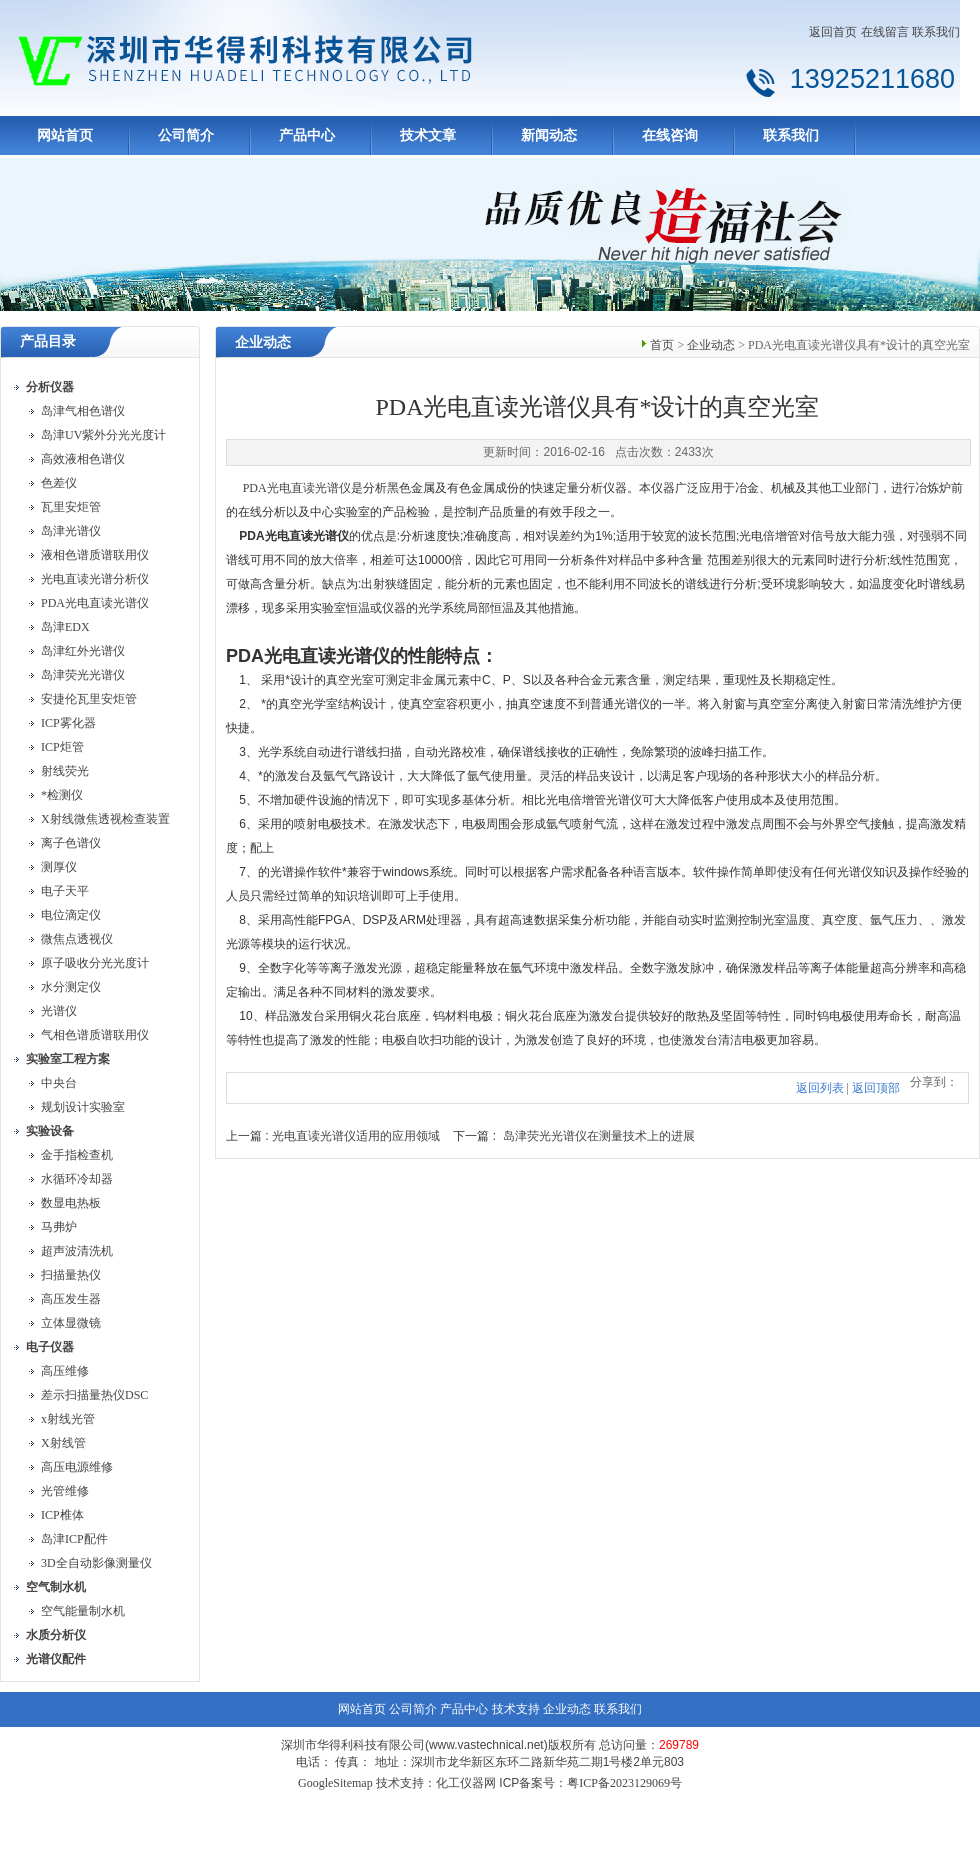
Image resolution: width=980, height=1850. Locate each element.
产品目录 (48, 341)
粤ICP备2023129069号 (624, 1783)
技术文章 (428, 135)
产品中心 (307, 135)
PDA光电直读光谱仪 (297, 488)
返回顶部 (876, 1088)
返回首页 (833, 32)
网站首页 (65, 135)
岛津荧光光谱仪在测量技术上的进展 (599, 1136)
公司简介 (186, 135)
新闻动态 (549, 135)
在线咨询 (670, 135)
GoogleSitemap (335, 1783)
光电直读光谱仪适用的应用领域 (356, 1136)
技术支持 (516, 1709)
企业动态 (711, 345)
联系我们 (936, 32)
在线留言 (885, 32)
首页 (662, 345)
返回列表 (820, 1088)
